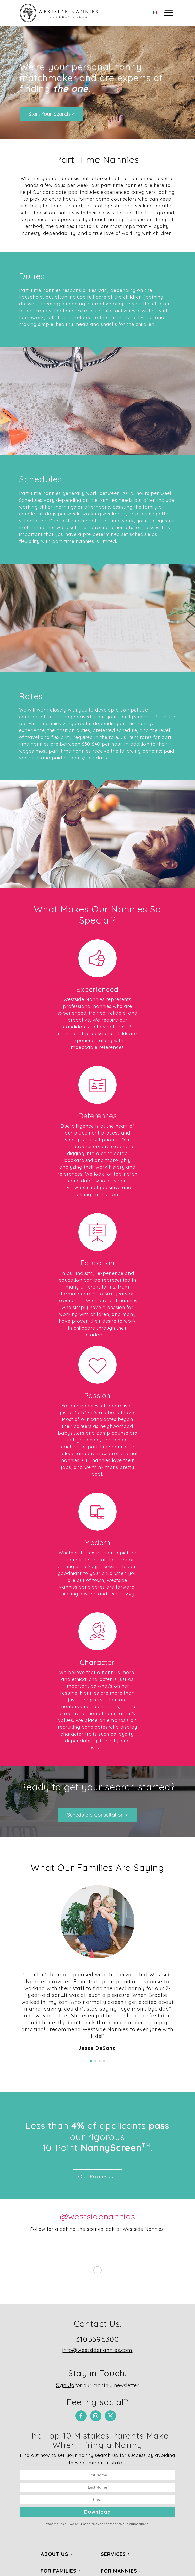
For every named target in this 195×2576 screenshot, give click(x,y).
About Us (54, 2554)
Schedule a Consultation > (97, 1815)
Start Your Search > (51, 114)
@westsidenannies (97, 2216)
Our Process (94, 2176)
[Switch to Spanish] (155, 11)
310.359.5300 (97, 2339)
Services (113, 2554)
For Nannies (119, 2571)
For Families (58, 2571)
